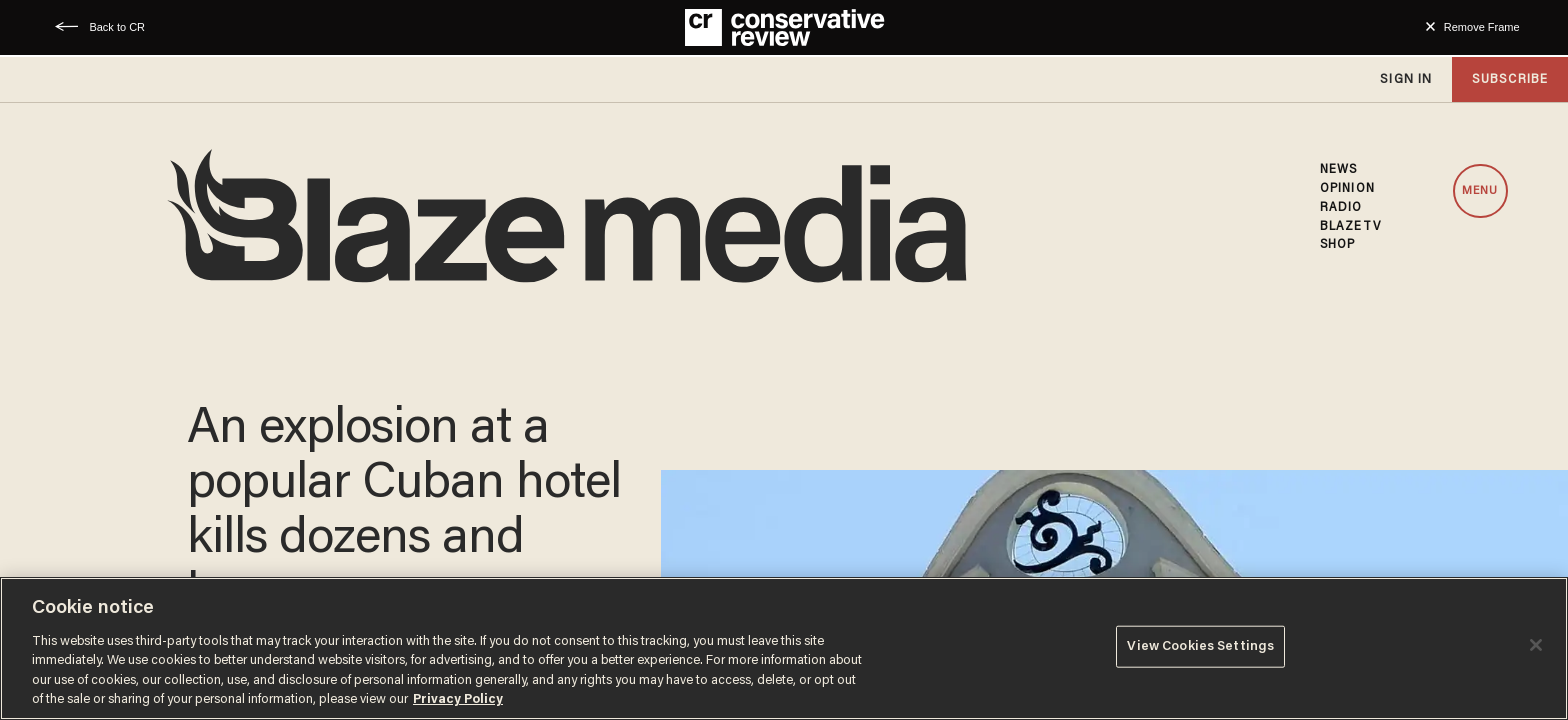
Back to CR (117, 27)
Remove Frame (1482, 27)
